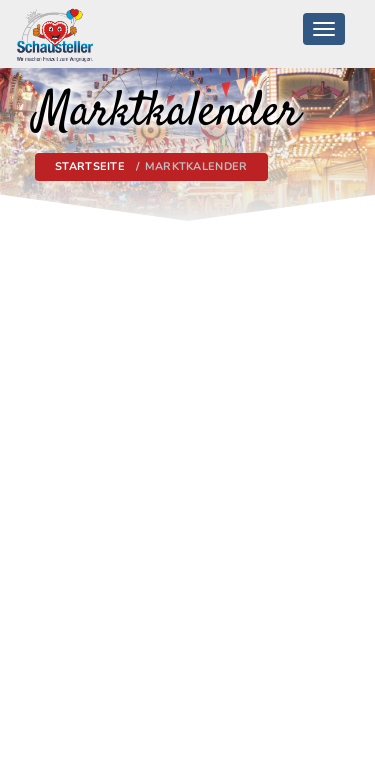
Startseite (90, 166)
